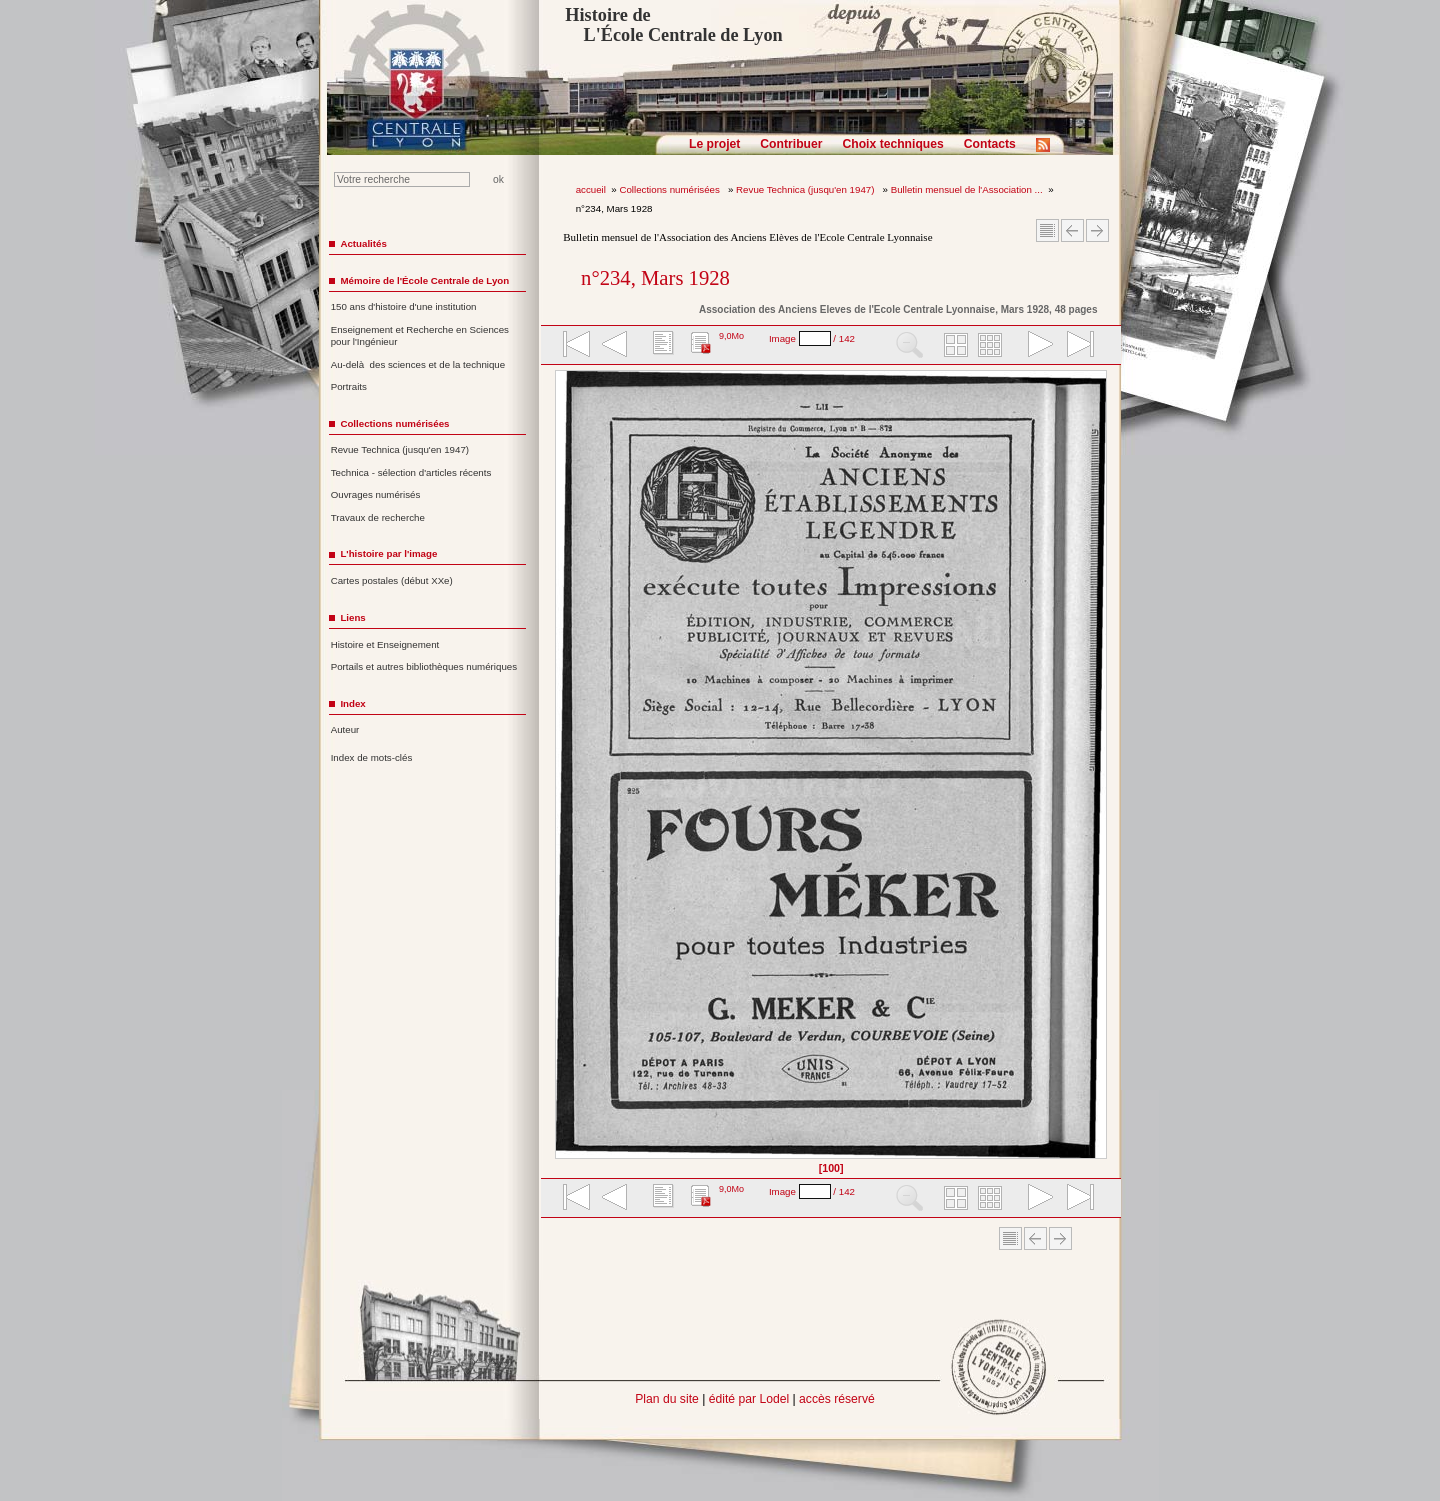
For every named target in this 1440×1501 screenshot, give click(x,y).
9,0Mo (731, 336)
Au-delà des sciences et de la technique (418, 364)
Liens (352, 617)
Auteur (345, 729)
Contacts (990, 144)
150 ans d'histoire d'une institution (404, 306)
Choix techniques (892, 144)
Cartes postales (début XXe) (392, 580)
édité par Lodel (749, 1399)
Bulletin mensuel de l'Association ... (967, 189)
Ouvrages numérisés (376, 494)
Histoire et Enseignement (385, 644)
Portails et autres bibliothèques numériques (424, 666)
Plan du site (667, 1399)
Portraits (349, 386)
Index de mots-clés (372, 757)
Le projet (714, 144)
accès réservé (837, 1399)
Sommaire (1047, 230)
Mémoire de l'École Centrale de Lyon (424, 280)
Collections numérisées (670, 189)
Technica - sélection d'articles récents (411, 472)
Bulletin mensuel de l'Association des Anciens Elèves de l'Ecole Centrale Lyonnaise (747, 237)
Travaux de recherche (378, 517)
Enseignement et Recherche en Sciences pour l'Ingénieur (420, 336)
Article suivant (1097, 230)
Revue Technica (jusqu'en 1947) (806, 189)
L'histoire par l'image (388, 553)
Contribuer (791, 144)
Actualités (363, 243)
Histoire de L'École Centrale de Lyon (673, 25)
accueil (591, 189)
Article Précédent (1072, 230)
